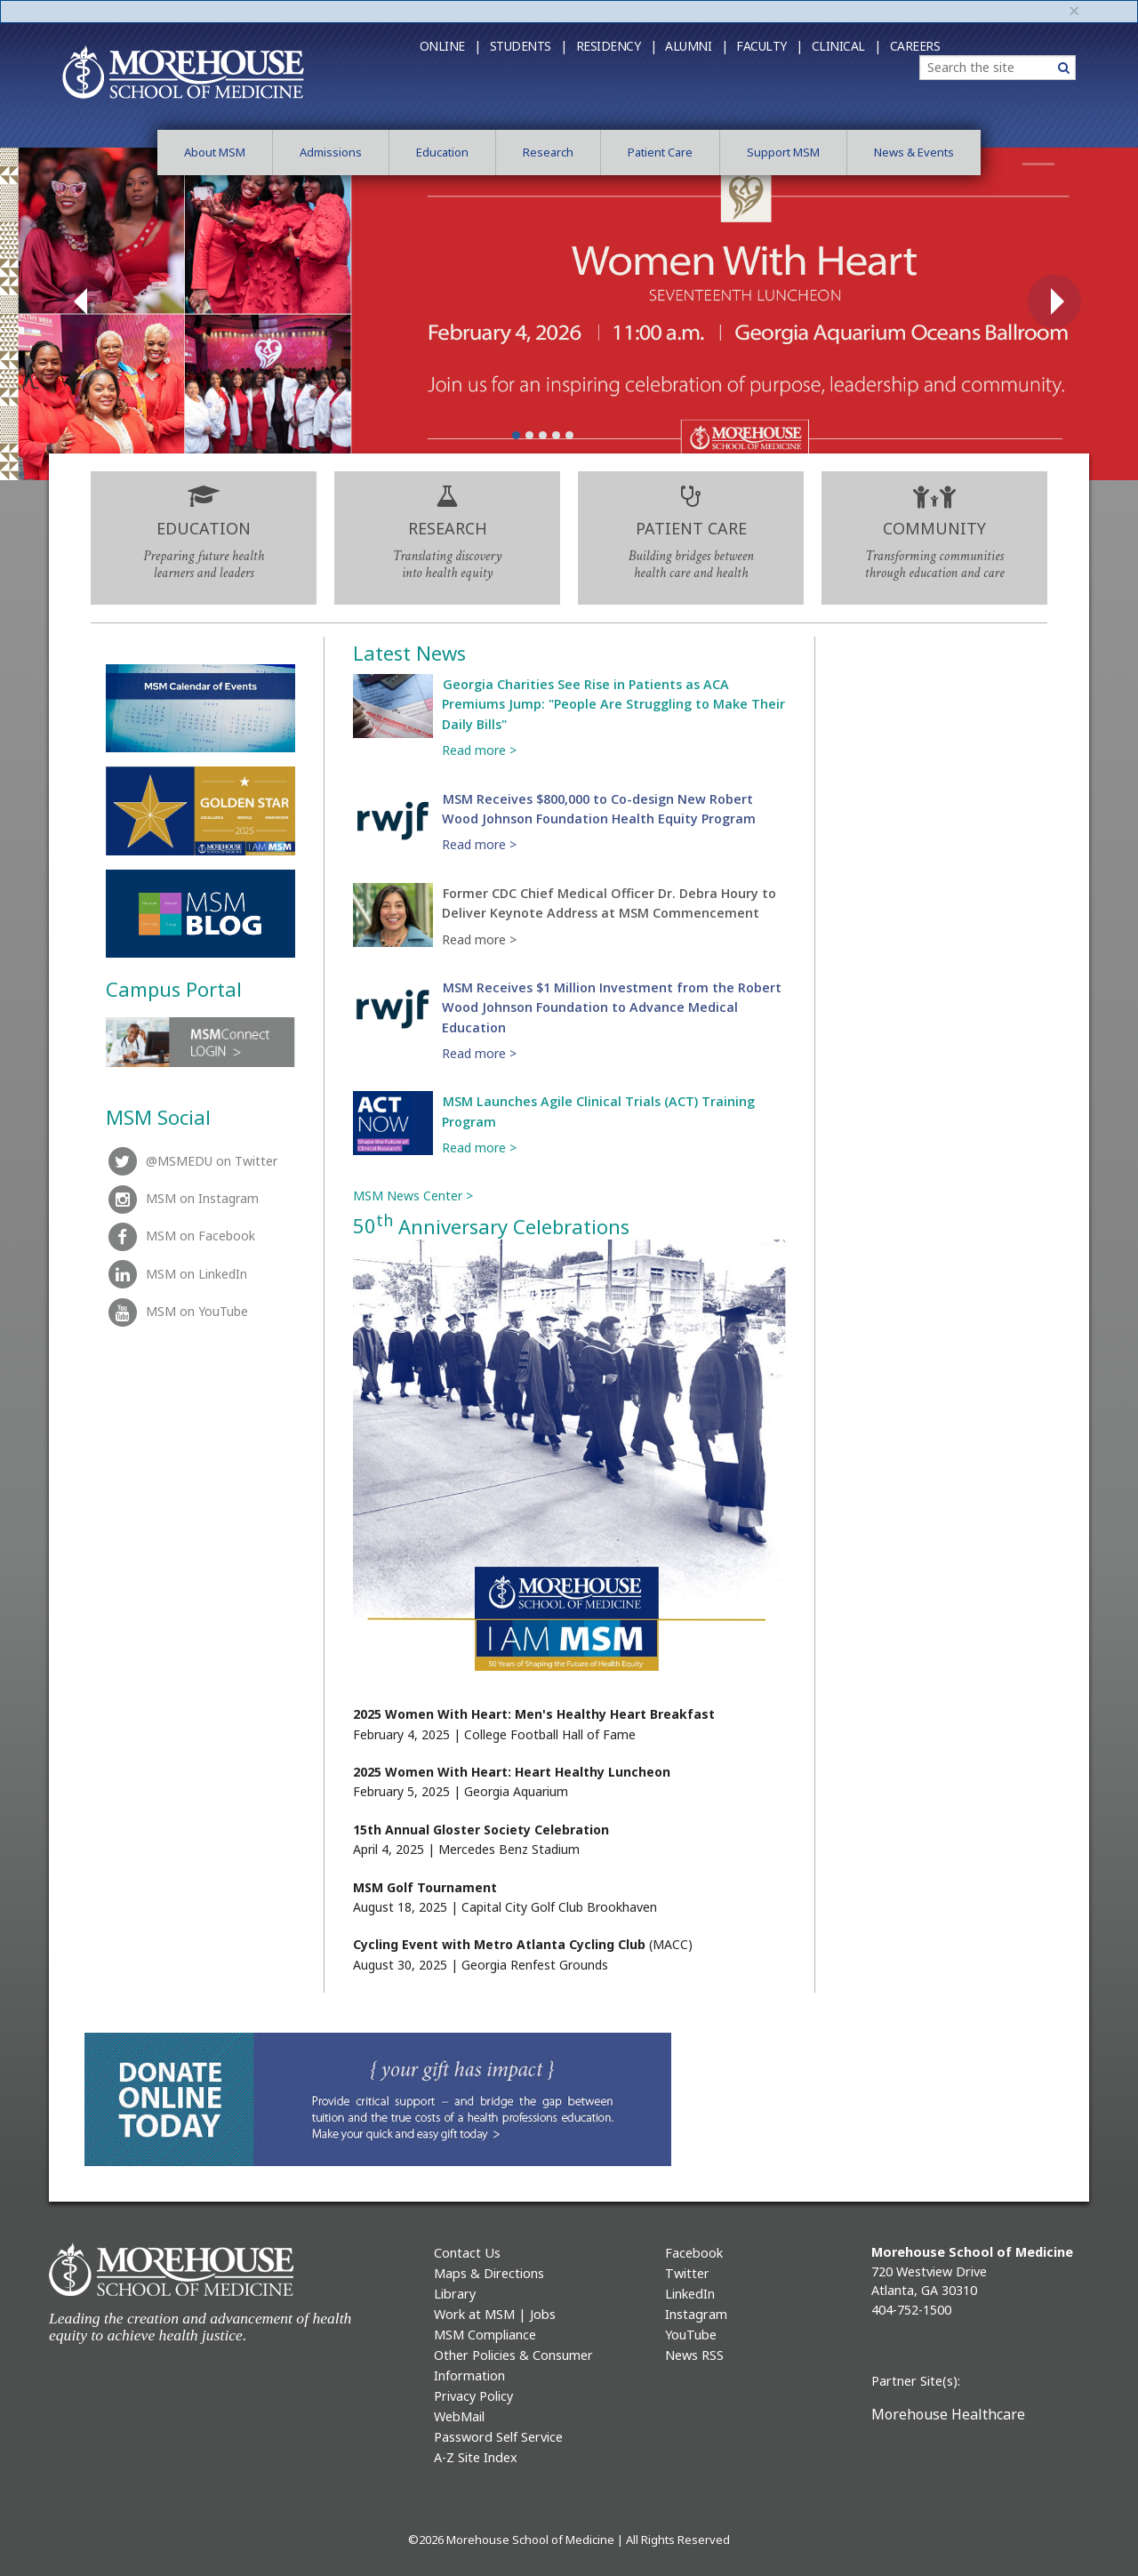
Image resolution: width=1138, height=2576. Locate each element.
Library (455, 2293)
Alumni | (696, 45)
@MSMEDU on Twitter (191, 1160)
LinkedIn (690, 2293)
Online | (450, 45)
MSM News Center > (413, 1195)
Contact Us (467, 2252)
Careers (915, 45)
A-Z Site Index (475, 2457)
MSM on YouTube (177, 1311)
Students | (528, 45)
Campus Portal (174, 988)
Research (548, 152)
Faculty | (769, 45)
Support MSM (783, 152)
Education (442, 152)
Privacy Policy (473, 2395)
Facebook (694, 2252)
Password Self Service (498, 2436)
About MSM (214, 152)
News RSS (694, 2355)
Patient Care (660, 152)
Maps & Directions (489, 2273)
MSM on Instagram (182, 1198)
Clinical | (846, 45)
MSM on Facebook (180, 1235)
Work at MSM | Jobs (495, 2314)
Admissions (331, 152)
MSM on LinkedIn (176, 1273)
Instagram (696, 2314)
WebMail (459, 2416)
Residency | (616, 45)
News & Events (914, 152)
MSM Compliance (485, 2334)
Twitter (687, 2273)
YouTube (691, 2334)
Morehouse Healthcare (948, 2414)
